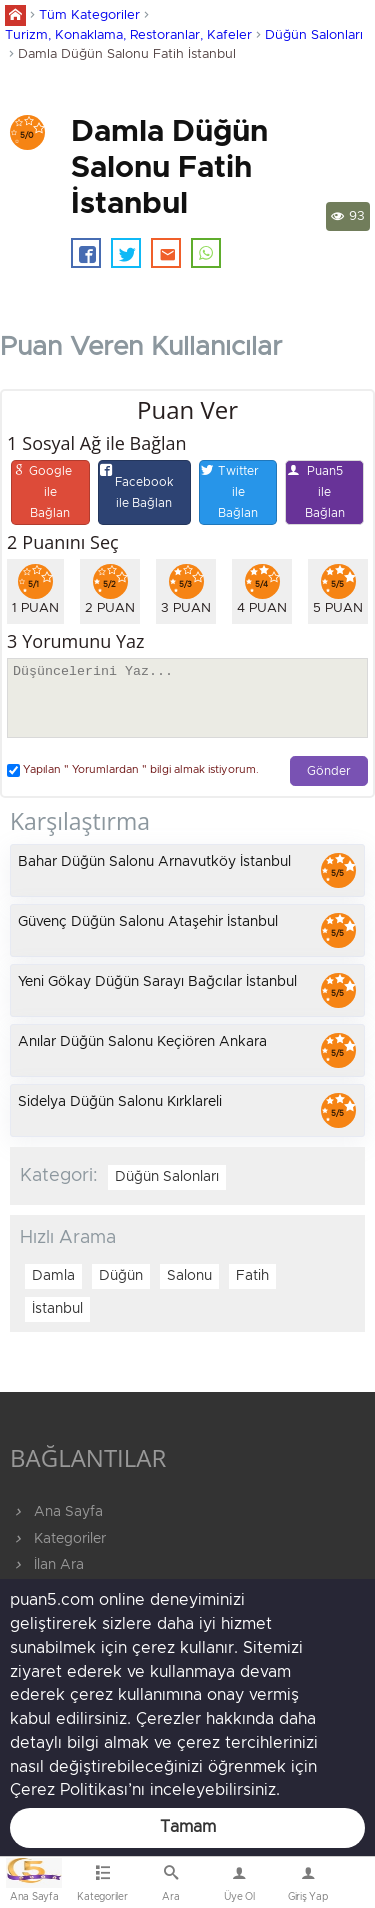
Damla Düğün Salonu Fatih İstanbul (127, 54)
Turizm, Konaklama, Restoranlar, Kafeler (128, 35)
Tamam (188, 1827)
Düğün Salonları (314, 35)
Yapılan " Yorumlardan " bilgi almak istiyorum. (133, 770)
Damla (53, 1276)
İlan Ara (47, 1565)
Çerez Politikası (69, 1790)
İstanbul (57, 1309)
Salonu (189, 1276)
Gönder (329, 771)
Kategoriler (58, 1539)
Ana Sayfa (56, 1512)
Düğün (121, 1276)
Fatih (252, 1276)
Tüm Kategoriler (89, 15)
